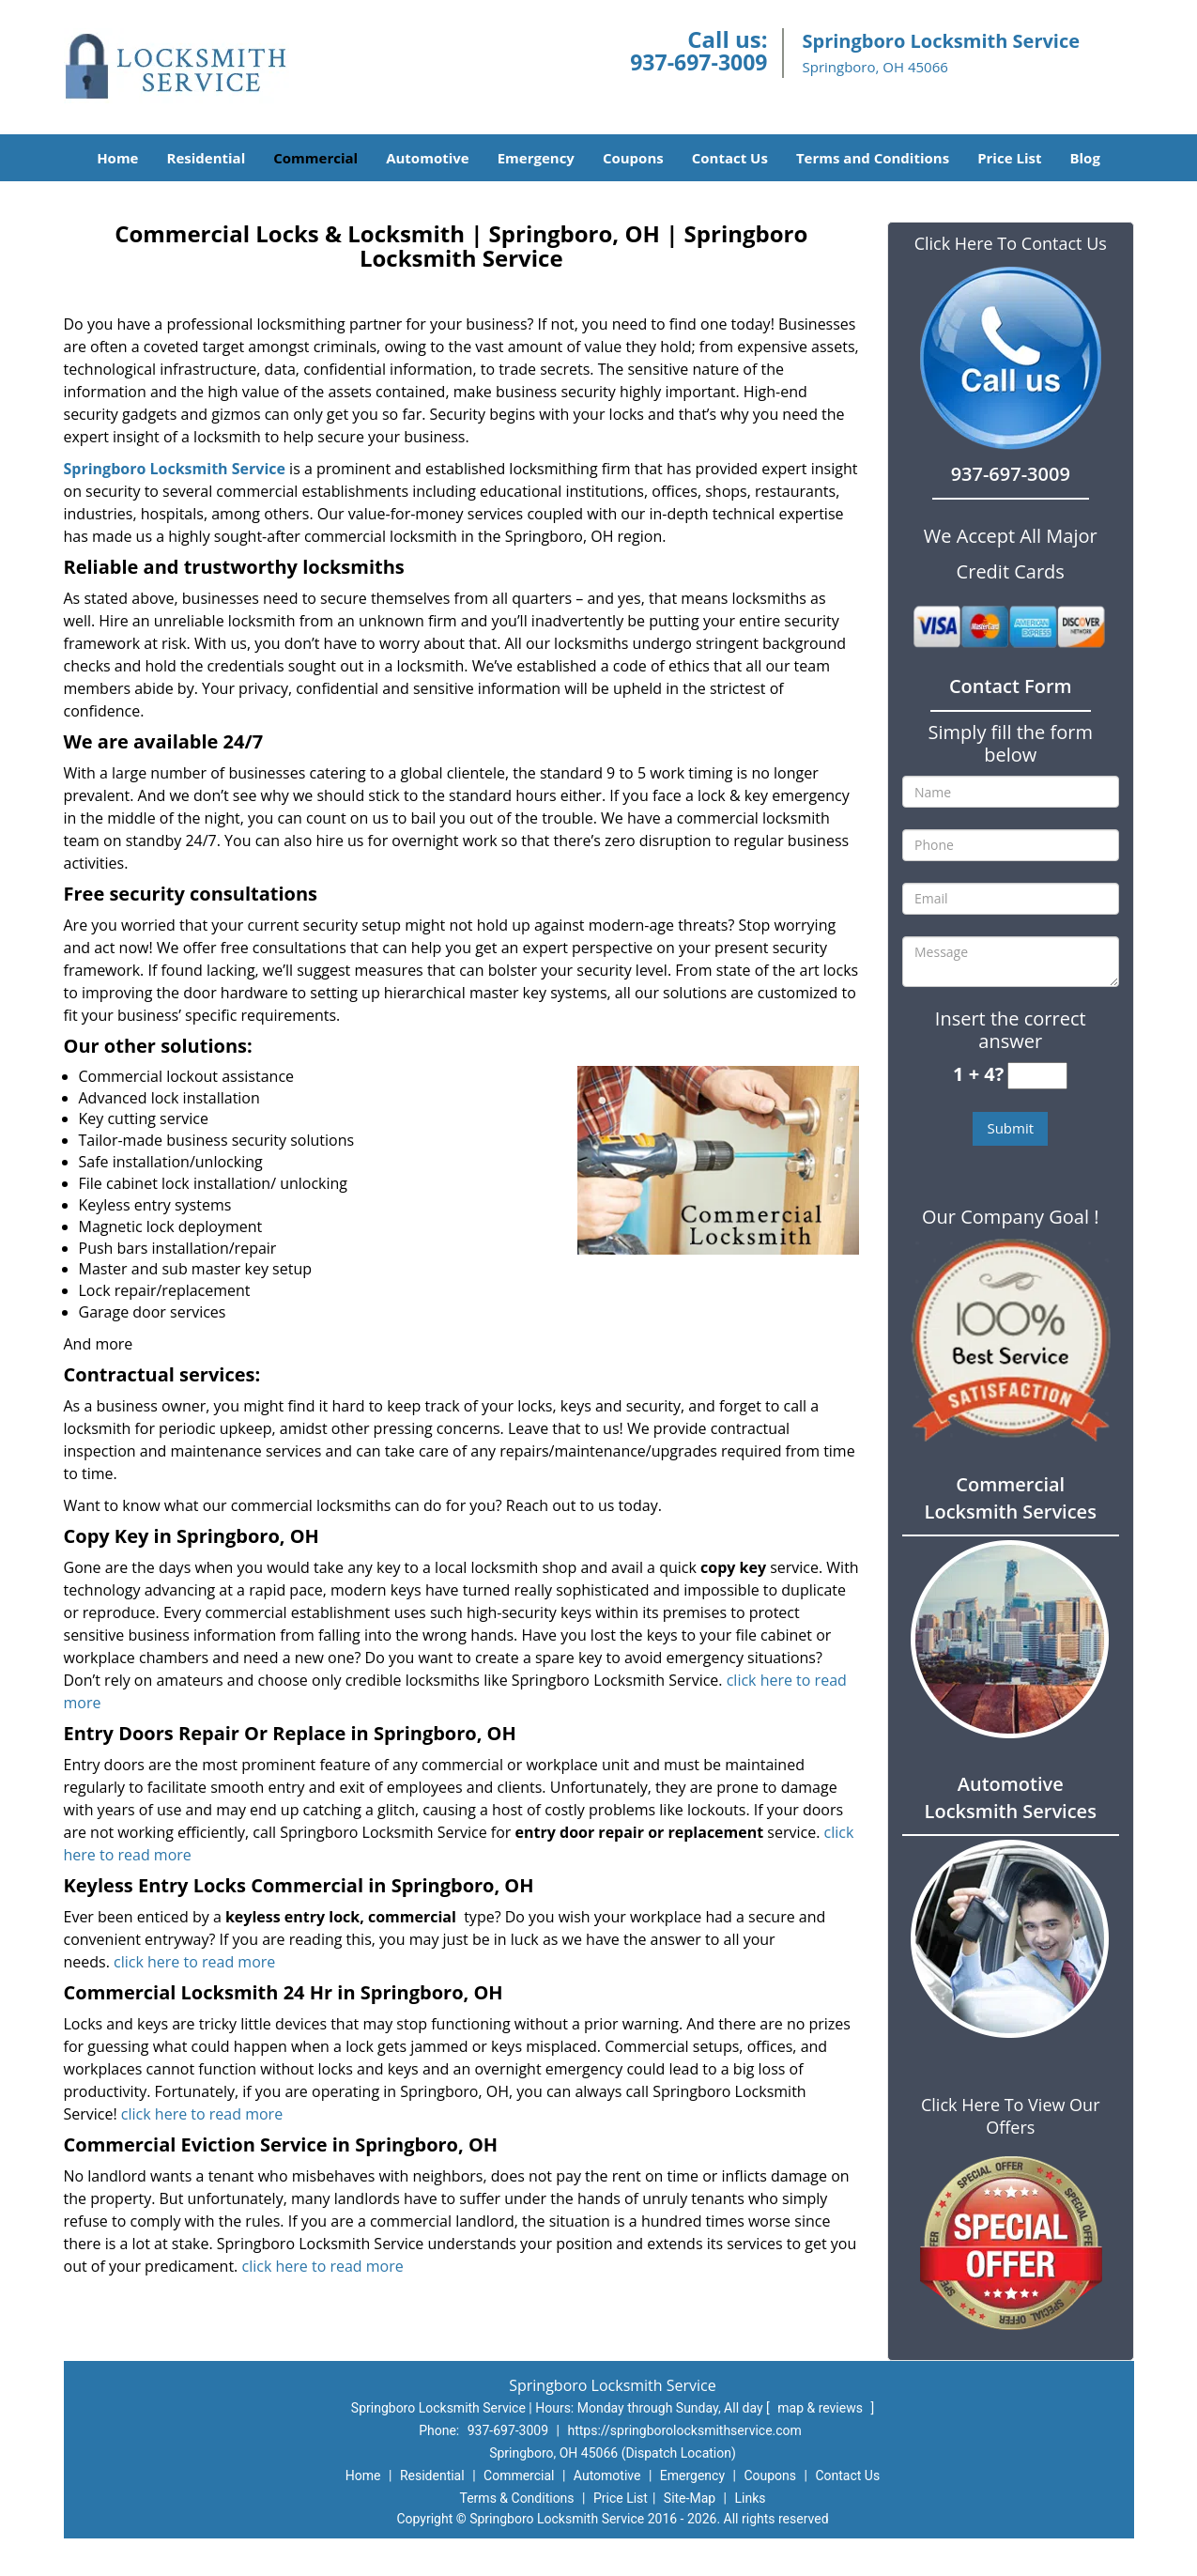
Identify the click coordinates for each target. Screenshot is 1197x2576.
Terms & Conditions (517, 2498)
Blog (1084, 157)
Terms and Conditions (872, 157)
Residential (205, 157)
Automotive (427, 157)
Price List (1009, 157)
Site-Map (689, 2498)
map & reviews (821, 2407)
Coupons (633, 157)
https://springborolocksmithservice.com (684, 2430)
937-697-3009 (698, 62)
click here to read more (194, 1961)
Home (117, 157)
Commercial (315, 157)
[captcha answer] (1037, 1075)
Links (749, 2498)
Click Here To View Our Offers (1010, 2115)
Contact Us (730, 157)
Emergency (536, 157)
